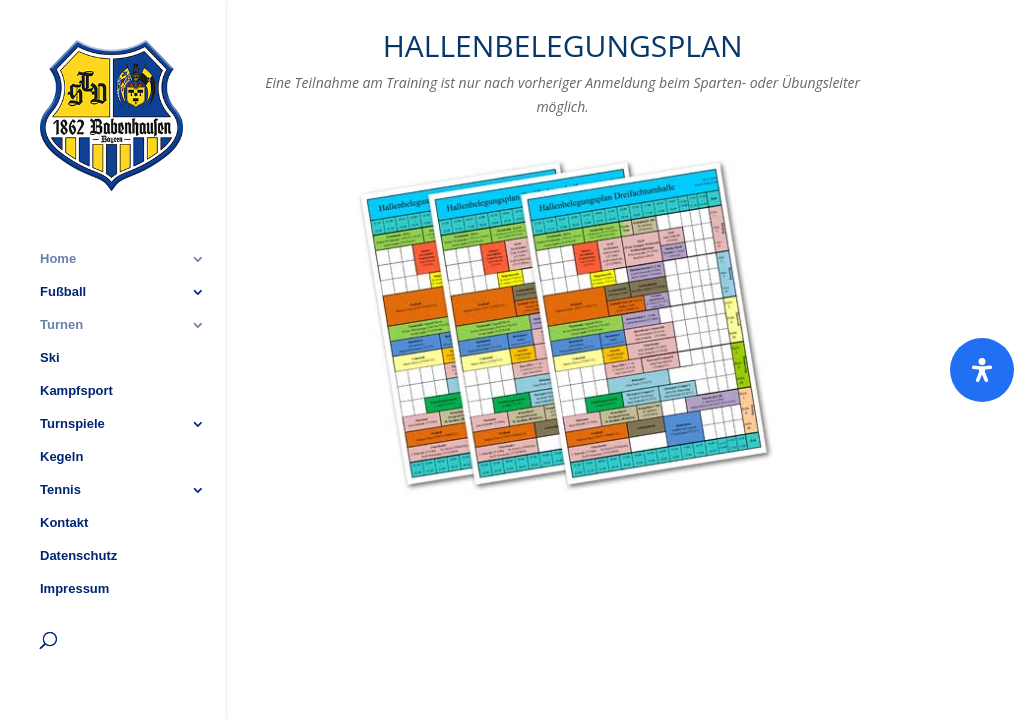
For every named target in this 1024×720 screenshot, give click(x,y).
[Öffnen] (982, 370)
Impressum (74, 534)
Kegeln (61, 402)
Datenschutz (78, 501)
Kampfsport (76, 336)
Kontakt (64, 468)
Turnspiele (72, 369)
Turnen (61, 270)
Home (58, 204)
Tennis (60, 435)
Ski (50, 303)
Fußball (63, 237)
